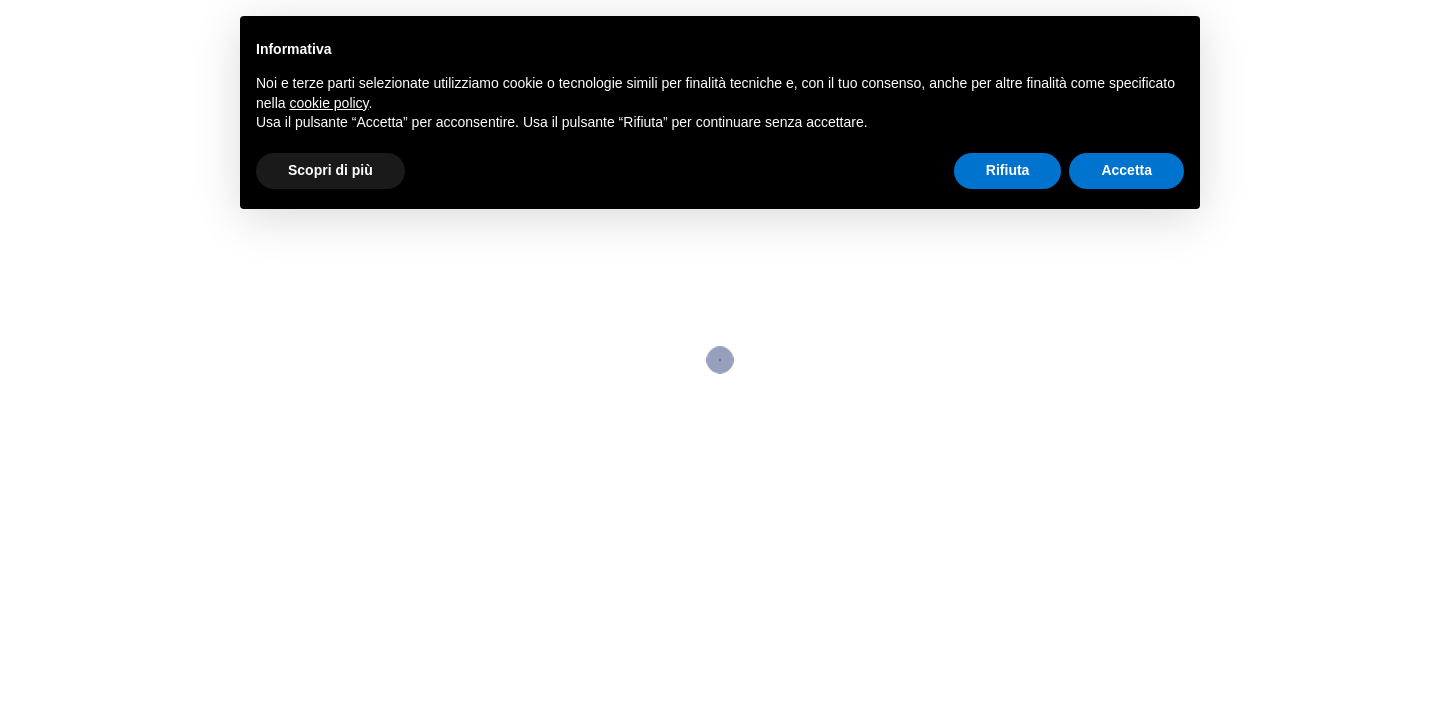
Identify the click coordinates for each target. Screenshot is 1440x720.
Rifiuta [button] (1008, 170)
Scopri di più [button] (330, 170)
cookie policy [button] (328, 103)
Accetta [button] (1126, 170)
